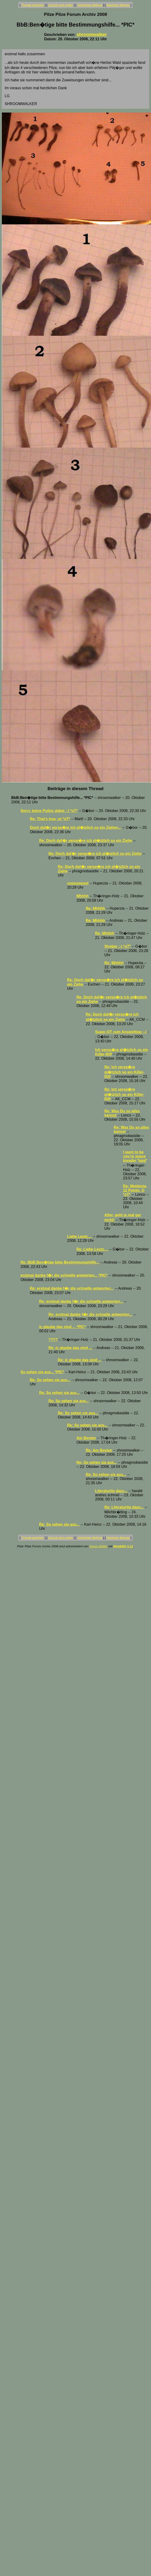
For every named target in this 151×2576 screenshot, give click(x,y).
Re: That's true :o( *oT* (50, 819)
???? (53, 1340)
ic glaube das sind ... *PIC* (62, 1327)
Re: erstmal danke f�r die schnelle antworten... (72, 1288)
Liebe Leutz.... (79, 1236)
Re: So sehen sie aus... (50, 1380)
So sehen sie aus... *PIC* (42, 1372)
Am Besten (86, 1438)
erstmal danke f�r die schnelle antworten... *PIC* (64, 1275)
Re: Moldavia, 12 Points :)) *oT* (135, 1190)
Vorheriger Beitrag (89, 5)
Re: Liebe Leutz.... (92, 1249)
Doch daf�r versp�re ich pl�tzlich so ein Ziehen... (75, 827)
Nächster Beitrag (118, 5)
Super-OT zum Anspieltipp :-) (121, 1032)
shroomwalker (92, 34)
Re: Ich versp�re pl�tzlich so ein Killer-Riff (124, 1072)
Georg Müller (98, 1546)
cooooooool (78, 883)
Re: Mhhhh (95, 908)
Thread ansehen (32, 5)
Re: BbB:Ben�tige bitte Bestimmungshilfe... (60, 1262)
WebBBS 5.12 (123, 1546)
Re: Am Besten (99, 1450)
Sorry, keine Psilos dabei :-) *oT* (49, 811)
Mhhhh (82, 896)
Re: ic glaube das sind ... (70, 1348)
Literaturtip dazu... (111, 1491)
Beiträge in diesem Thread (75, 788)
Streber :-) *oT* (117, 946)
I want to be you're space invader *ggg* (135, 1156)
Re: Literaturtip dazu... (124, 1507)
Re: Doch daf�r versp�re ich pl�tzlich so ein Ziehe (85, 841)
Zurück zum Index (60, 5)
